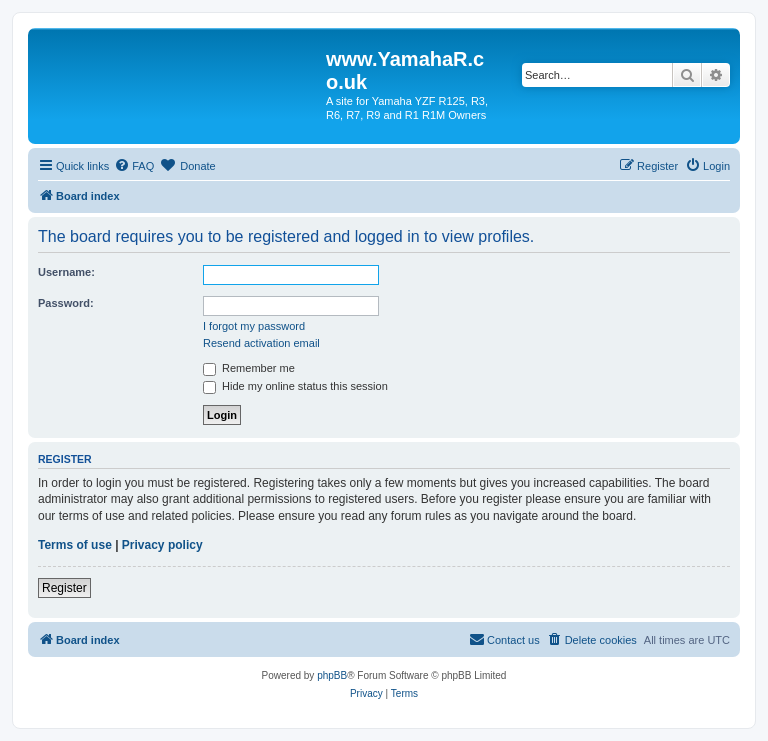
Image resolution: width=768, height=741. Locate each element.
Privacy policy (162, 545)
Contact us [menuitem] (504, 639)
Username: (66, 272)
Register (64, 588)
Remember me (249, 368)
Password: (66, 303)
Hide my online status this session (295, 386)
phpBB (332, 675)
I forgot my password (254, 326)
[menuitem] (134, 166)
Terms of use (75, 545)
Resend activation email (261, 343)
